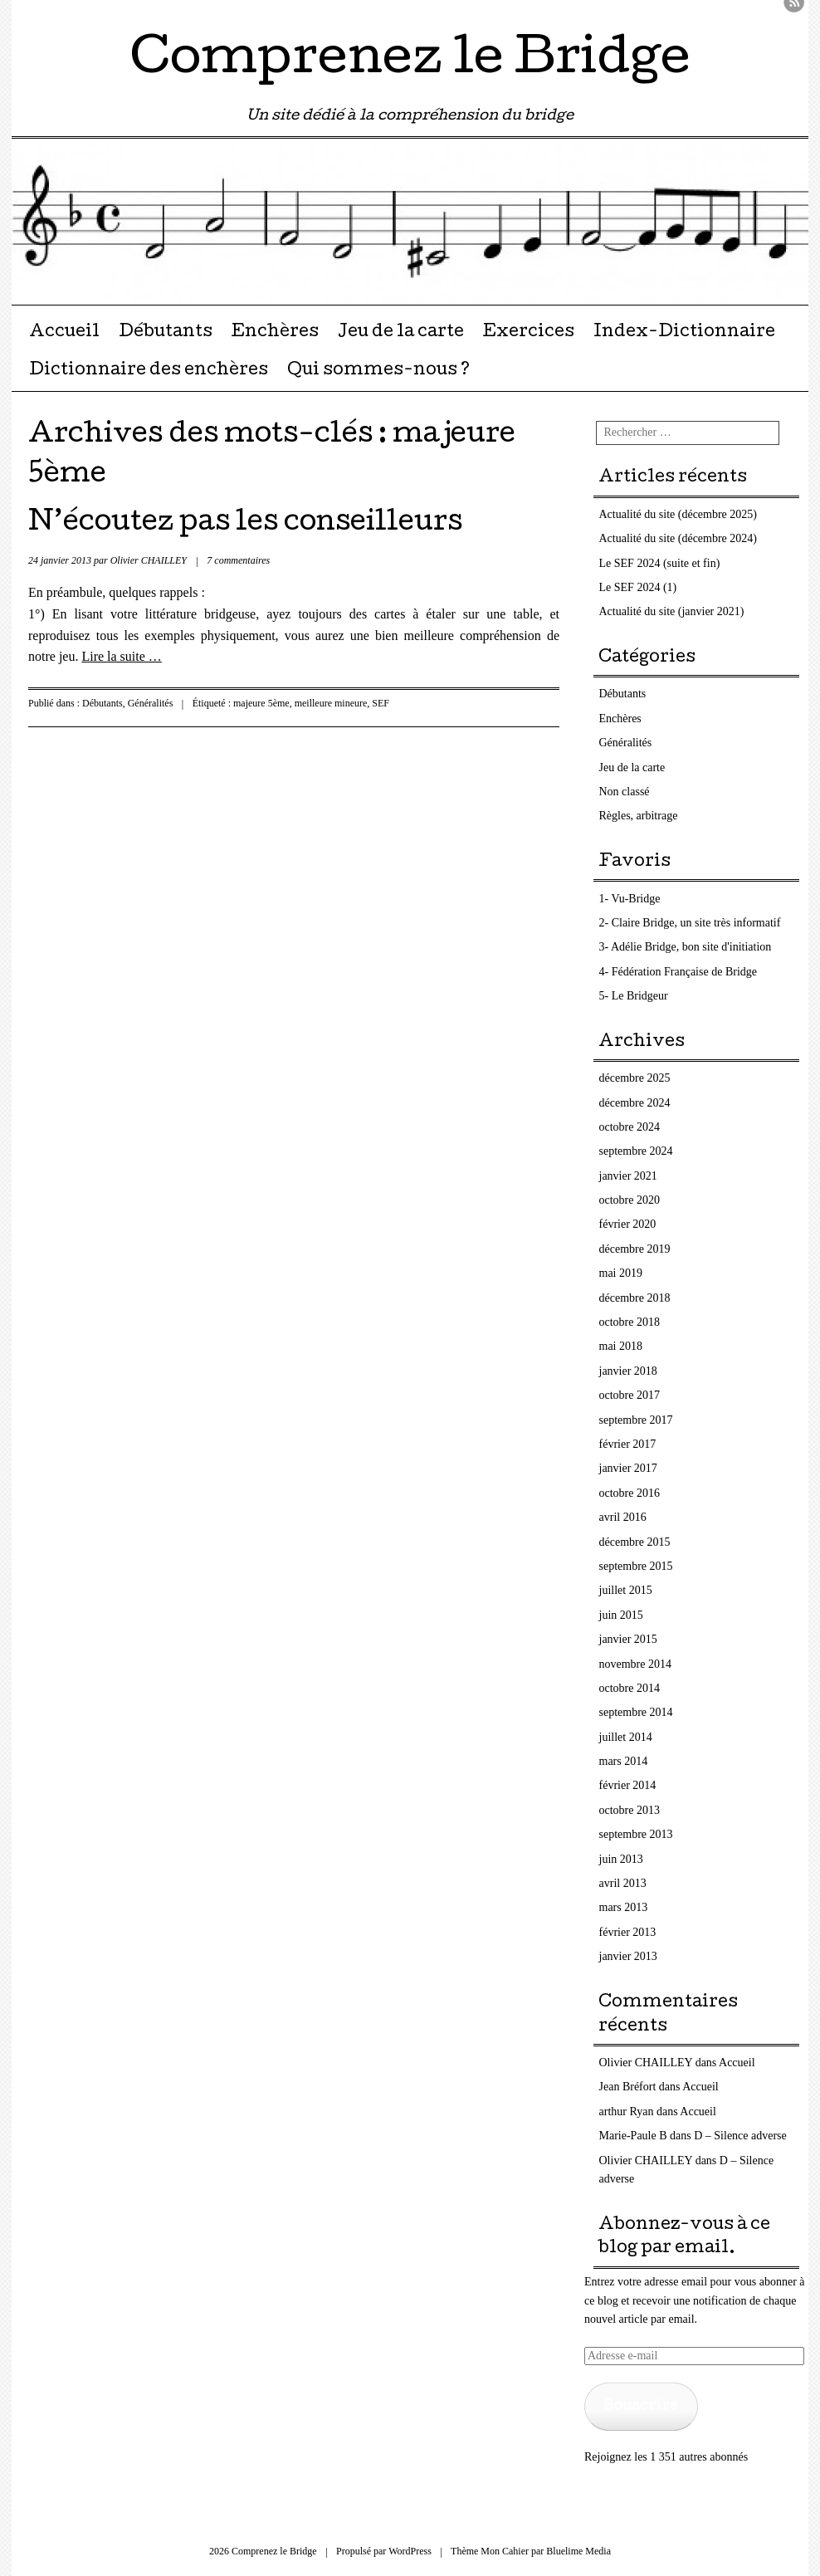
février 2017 (627, 1444)
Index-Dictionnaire (684, 333)
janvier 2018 (628, 1371)
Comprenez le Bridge (410, 61)
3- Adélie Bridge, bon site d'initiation (685, 947)
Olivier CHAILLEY (148, 560)
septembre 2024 (636, 1151)
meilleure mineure (331, 703)
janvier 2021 (628, 1176)
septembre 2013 (636, 1834)
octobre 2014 (629, 1688)
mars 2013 (623, 1907)
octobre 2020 (629, 1200)
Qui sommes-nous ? (378, 371)
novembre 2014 (635, 1664)
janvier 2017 (628, 1468)
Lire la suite (121, 656)
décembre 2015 (635, 1542)
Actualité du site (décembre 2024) (678, 538)
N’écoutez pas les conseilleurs (245, 524)
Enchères (275, 333)
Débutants (165, 333)
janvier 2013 (628, 1956)
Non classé (624, 791)
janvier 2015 (628, 1639)
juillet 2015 (625, 1590)
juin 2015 (621, 1615)
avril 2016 (623, 1517)
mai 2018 (621, 1346)
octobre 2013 (629, 1810)
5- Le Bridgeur (633, 996)
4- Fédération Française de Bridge (678, 971)
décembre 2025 (635, 1078)
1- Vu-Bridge (630, 898)
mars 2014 (623, 1761)
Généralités (150, 703)
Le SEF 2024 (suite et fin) (659, 563)
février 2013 (627, 1932)
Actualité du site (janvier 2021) (671, 611)
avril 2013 (623, 1883)
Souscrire (641, 2406)
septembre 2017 (636, 1420)
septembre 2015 (636, 1566)
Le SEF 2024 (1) (638, 587)
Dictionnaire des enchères (148, 371)
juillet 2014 (625, 1737)
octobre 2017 (629, 1395)
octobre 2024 (629, 1127)
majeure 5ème (261, 703)
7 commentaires (238, 560)
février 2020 (627, 1224)
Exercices (528, 333)
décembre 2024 (635, 1103)
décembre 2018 (635, 1298)
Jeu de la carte (401, 333)
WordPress (410, 2551)
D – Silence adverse (740, 2135)
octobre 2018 (629, 1322)
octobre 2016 (629, 1493)
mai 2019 (621, 1273)
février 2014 (627, 1785)
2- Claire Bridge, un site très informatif (690, 923)
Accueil (64, 333)
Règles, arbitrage (638, 815)
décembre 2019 (635, 1249)
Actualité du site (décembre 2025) (678, 514)
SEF (380, 703)
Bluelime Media (578, 2551)
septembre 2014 (636, 1712)
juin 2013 (621, 1859)
